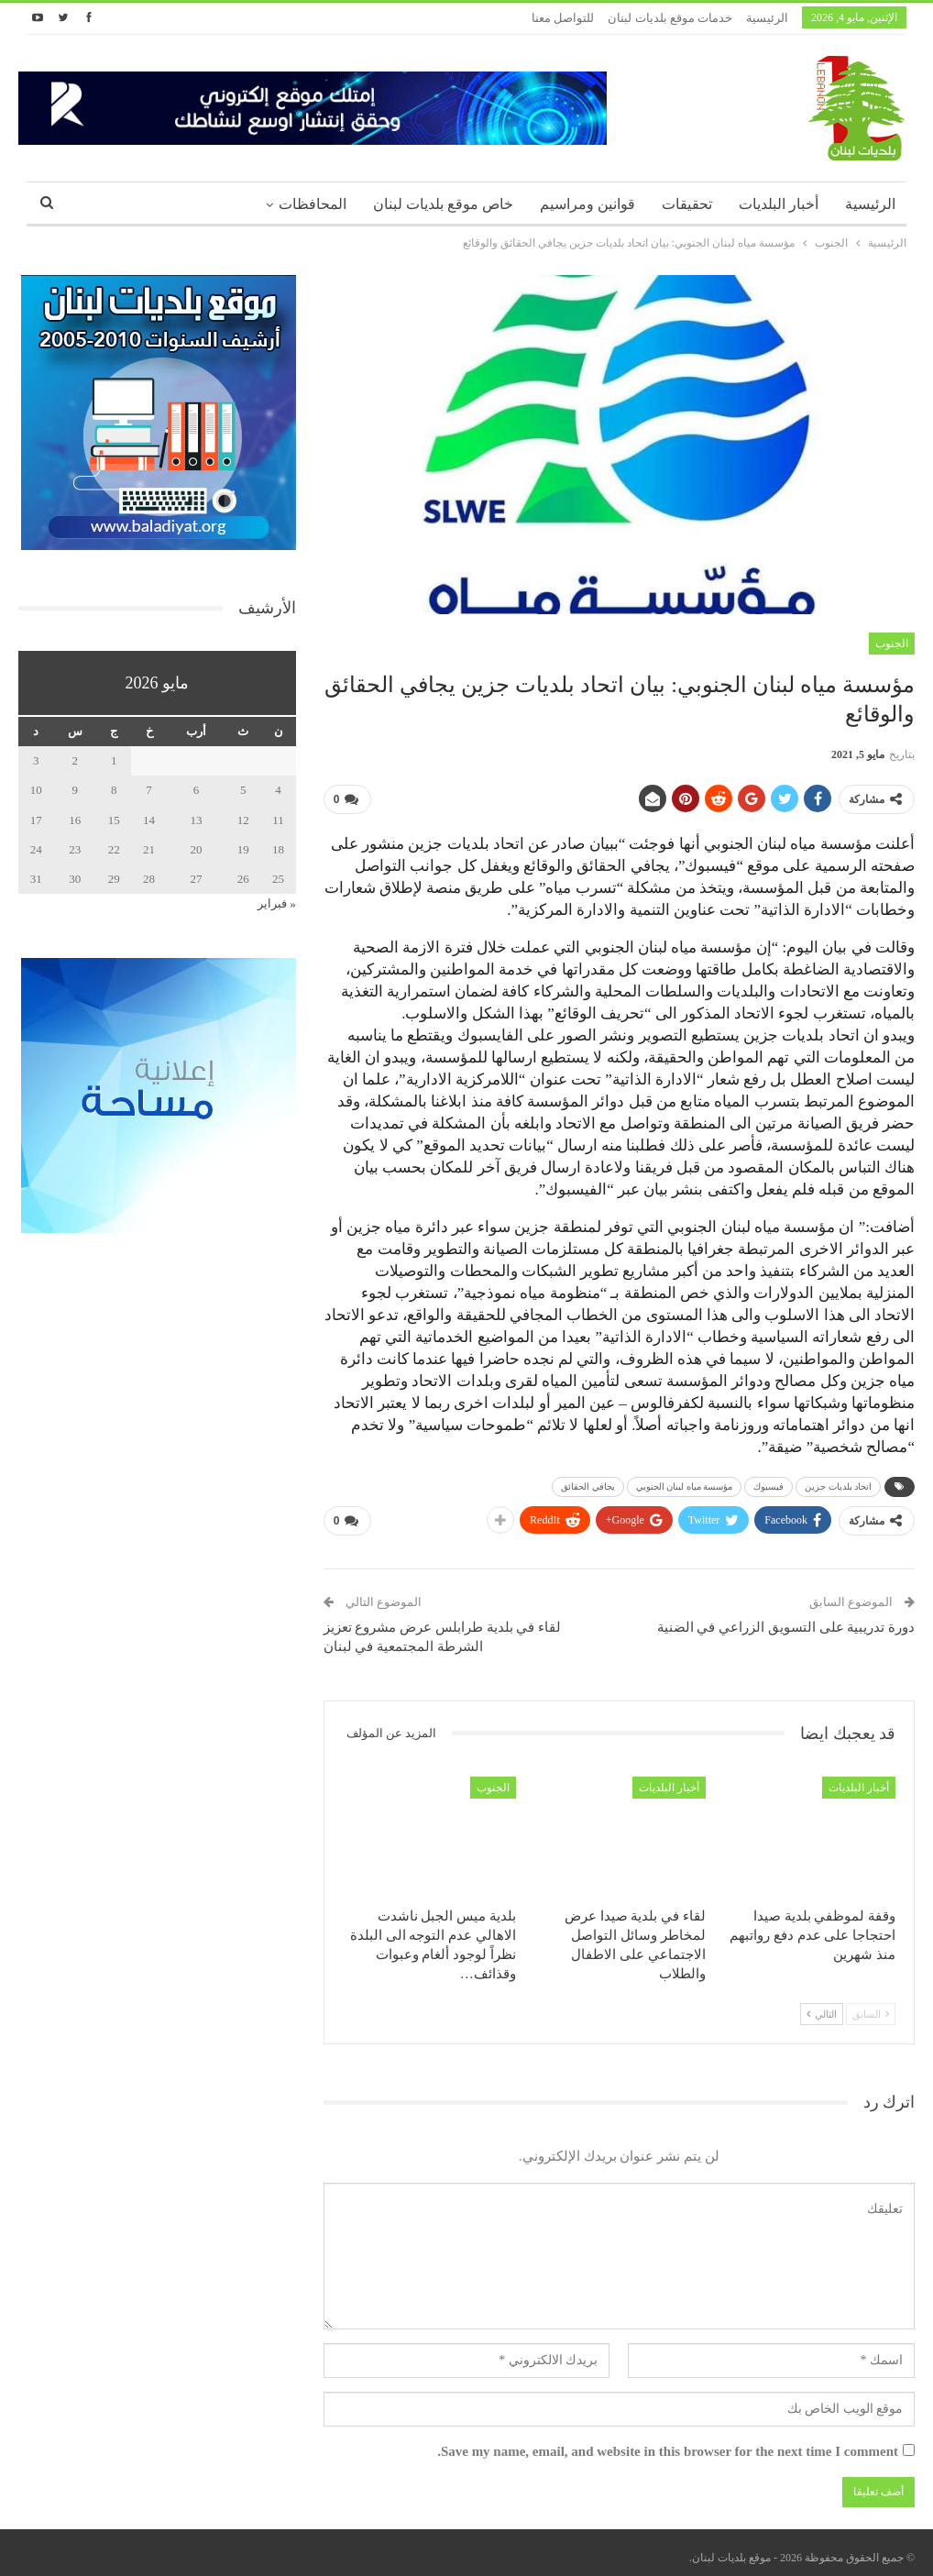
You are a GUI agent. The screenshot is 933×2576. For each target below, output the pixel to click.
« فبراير (277, 903)
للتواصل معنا (563, 18)
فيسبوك (768, 1483)
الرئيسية (767, 18)
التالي (822, 2006)
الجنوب (891, 643)
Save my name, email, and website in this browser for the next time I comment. (667, 2444)
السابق (870, 2006)
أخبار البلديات (778, 204)
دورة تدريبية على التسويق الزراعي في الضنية (786, 1620)
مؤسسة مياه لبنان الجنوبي (684, 1483)
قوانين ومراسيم (587, 204)
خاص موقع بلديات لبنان (443, 204)
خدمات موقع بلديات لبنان (670, 18)
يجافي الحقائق (588, 1483)
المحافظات (312, 204)
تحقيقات (687, 204)
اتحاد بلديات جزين (838, 1483)
